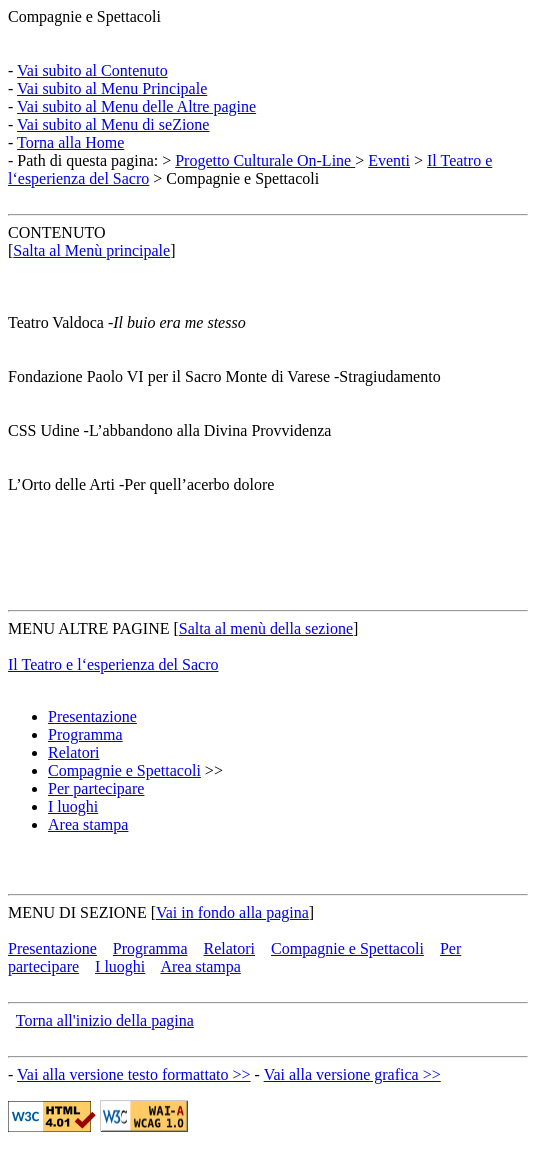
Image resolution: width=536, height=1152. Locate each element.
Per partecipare (96, 788)
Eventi (389, 160)
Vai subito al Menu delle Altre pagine (136, 106)
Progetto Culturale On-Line (265, 160)
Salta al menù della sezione (266, 628)
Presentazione (92, 716)
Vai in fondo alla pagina (232, 912)
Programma (85, 734)
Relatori (74, 752)
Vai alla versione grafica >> (352, 1074)
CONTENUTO (56, 232)
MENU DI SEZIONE (77, 912)
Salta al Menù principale (91, 250)
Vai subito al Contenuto (92, 70)
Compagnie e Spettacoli (84, 16)
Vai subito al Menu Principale (112, 88)
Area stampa (88, 824)
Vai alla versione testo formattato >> (134, 1074)
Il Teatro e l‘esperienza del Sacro (113, 664)
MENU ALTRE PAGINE (89, 628)
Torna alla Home (70, 142)
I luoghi (73, 806)
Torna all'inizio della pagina (105, 1020)
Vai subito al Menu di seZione (113, 124)
